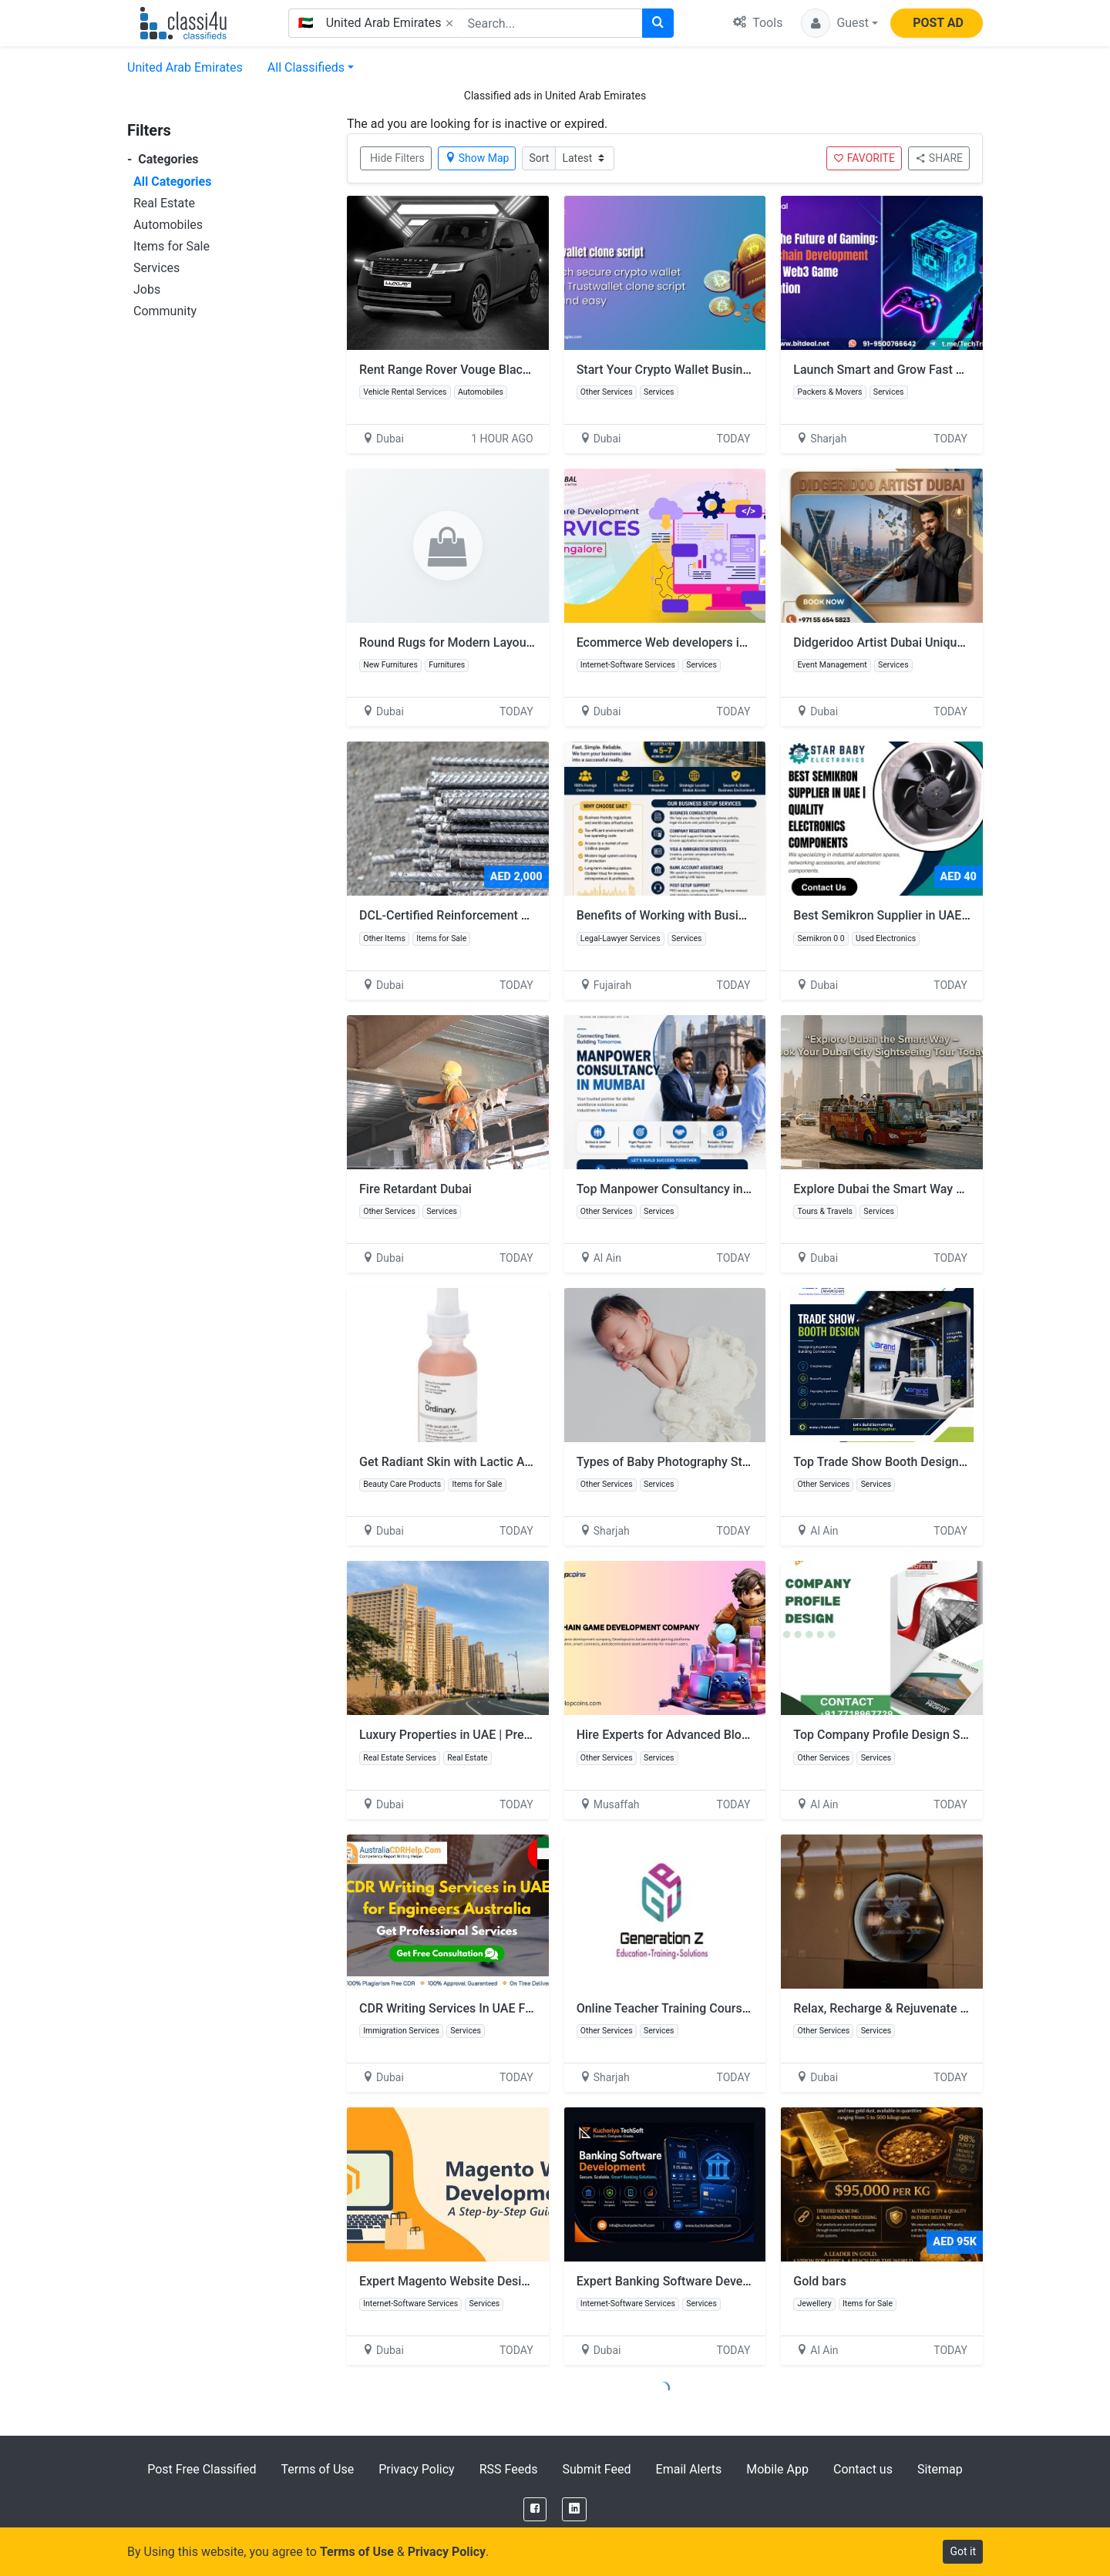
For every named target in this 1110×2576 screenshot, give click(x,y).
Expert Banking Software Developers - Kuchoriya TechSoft (736, 2281)
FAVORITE (864, 158)
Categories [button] (163, 159)
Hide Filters (397, 158)
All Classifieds (306, 67)
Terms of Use (317, 2469)
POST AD (938, 22)
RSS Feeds (508, 2469)
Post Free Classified (201, 2469)
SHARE (939, 158)
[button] (839, 23)
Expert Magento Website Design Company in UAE (494, 2281)
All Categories (172, 181)
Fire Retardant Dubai (415, 1189)
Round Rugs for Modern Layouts (447, 642)
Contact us (863, 2469)
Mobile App (777, 2469)
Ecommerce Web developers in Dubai (679, 642)
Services (156, 268)
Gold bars (819, 2281)
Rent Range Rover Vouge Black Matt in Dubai (482, 369)
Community (165, 311)
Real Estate (164, 203)
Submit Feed (596, 2469)
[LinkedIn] (574, 2509)
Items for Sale (171, 246)
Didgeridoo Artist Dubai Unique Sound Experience (929, 642)
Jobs (146, 289)
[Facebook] (535, 2509)
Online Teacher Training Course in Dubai (687, 2008)
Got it (963, 2551)
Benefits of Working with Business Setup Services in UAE (733, 915)
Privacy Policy (416, 2469)
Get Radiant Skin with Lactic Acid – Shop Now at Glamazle (519, 1461)
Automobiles (168, 224)
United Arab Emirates (185, 67)
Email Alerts (689, 2469)
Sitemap (940, 2469)
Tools (757, 22)
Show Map (477, 158)
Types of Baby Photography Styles (671, 1461)
